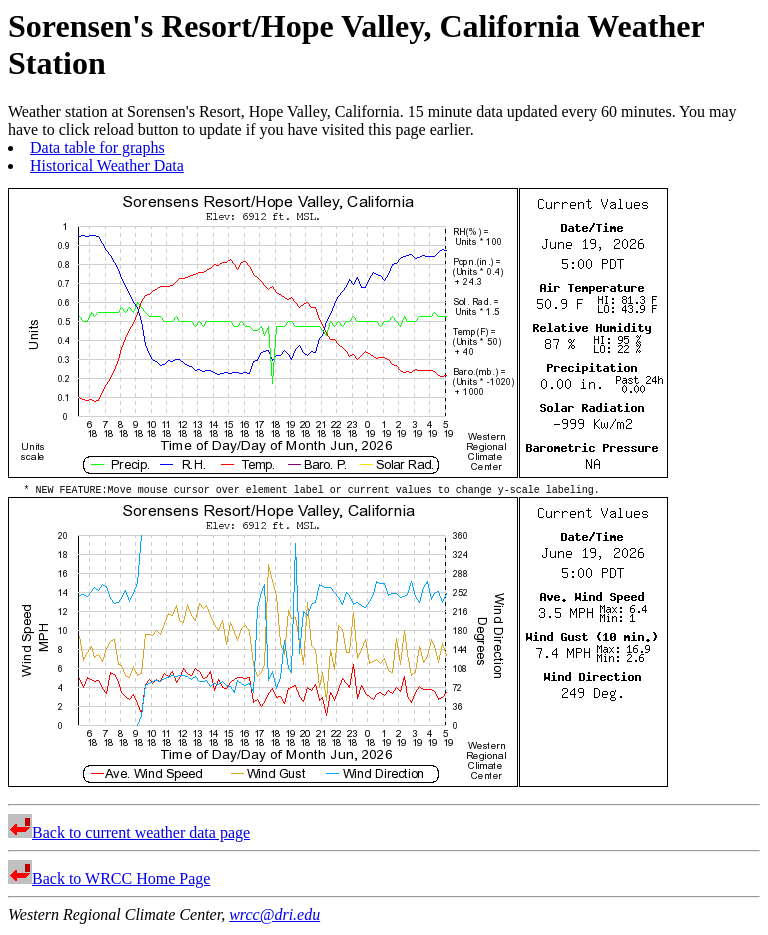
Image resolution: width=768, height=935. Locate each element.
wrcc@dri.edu (274, 917)
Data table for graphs (97, 147)
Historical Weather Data (107, 165)
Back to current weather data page (129, 835)
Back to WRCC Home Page (109, 881)
